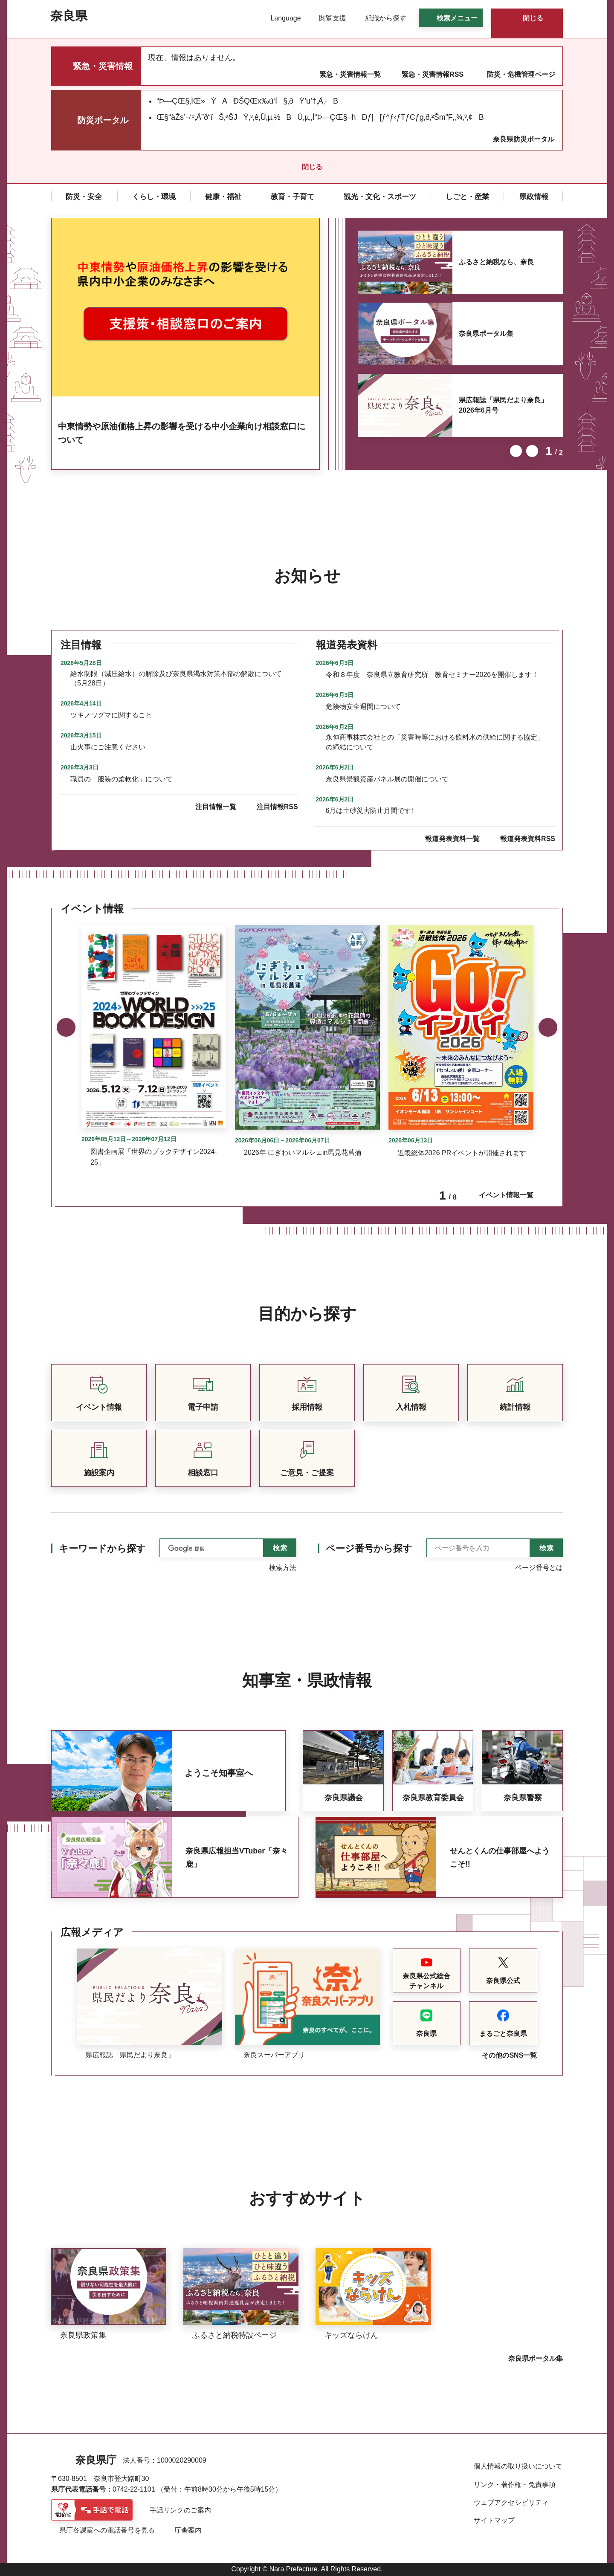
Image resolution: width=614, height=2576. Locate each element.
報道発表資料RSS (527, 838)
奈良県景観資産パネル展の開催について (387, 779)
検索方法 (282, 1567)
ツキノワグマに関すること (111, 715)
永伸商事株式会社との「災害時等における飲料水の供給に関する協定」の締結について (435, 742)
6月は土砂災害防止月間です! (369, 810)
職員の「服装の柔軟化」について (121, 779)
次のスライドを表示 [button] (532, 451)
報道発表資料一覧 (452, 838)
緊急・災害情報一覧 (350, 74)
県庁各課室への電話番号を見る (107, 2530)
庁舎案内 (188, 2530)
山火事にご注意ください (107, 747)
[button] (280, 18)
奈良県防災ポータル (523, 139)
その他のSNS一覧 (509, 2055)
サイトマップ (494, 2520)
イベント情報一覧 (506, 1195)
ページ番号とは (539, 1567)
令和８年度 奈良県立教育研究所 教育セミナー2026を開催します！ (432, 674)
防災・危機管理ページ (521, 74)
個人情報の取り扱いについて (518, 2466)
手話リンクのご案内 (180, 2510)
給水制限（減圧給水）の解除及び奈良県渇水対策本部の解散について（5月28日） (176, 678)
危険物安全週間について (363, 706)
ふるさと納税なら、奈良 (496, 262)
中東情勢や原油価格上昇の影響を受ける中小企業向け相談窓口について (181, 433)
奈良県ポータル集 (486, 333)
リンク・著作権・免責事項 (515, 2484)
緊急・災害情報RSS (432, 74)
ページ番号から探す (369, 1548)
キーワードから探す (102, 1548)
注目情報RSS (277, 806)
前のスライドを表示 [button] (516, 451)
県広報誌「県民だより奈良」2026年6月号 (503, 405)
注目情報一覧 (215, 806)
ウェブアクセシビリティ (511, 2502)
